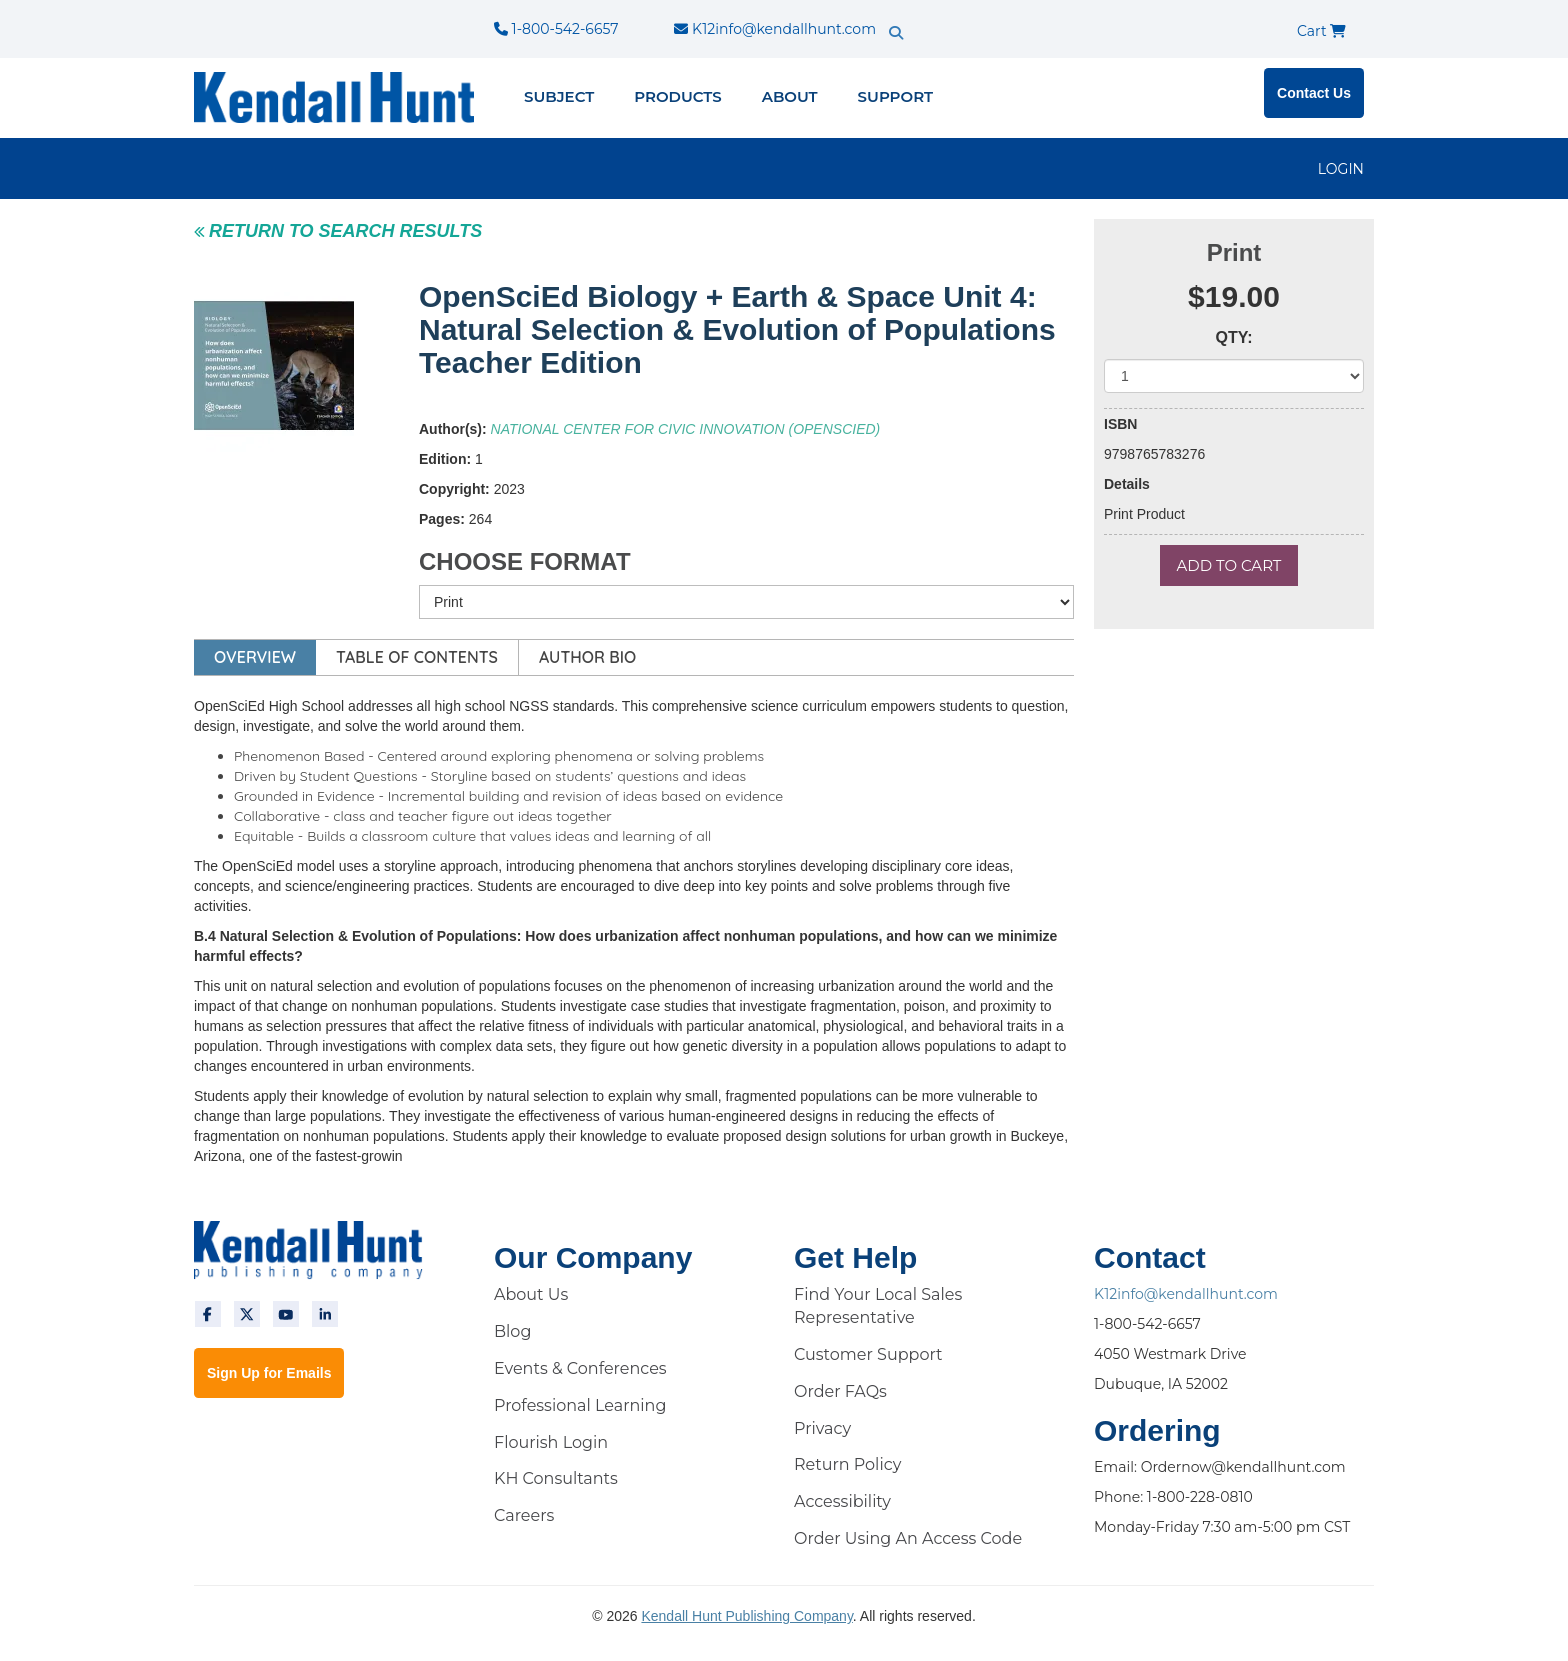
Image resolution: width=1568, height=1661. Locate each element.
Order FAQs (840, 1391)
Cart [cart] (1321, 31)
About (790, 96)
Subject (559, 96)
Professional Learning (580, 1405)
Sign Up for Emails (269, 1373)
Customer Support (868, 1354)
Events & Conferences (580, 1368)
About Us (531, 1294)
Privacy (822, 1428)
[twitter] (247, 1314)
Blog (512, 1331)
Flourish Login (551, 1442)
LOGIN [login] (1341, 169)
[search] (930, 15)
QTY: (1233, 337)
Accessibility (842, 1501)
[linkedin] (325, 1314)
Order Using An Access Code (908, 1538)
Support (895, 96)
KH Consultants (556, 1478)
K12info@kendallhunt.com (775, 29)
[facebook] (208, 1314)
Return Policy (847, 1464)
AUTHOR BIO (587, 657)
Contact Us (1314, 93)
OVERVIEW (255, 657)
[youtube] (286, 1314)
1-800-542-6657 (556, 29)
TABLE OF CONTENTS (417, 657)
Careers (524, 1515)
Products (677, 96)
